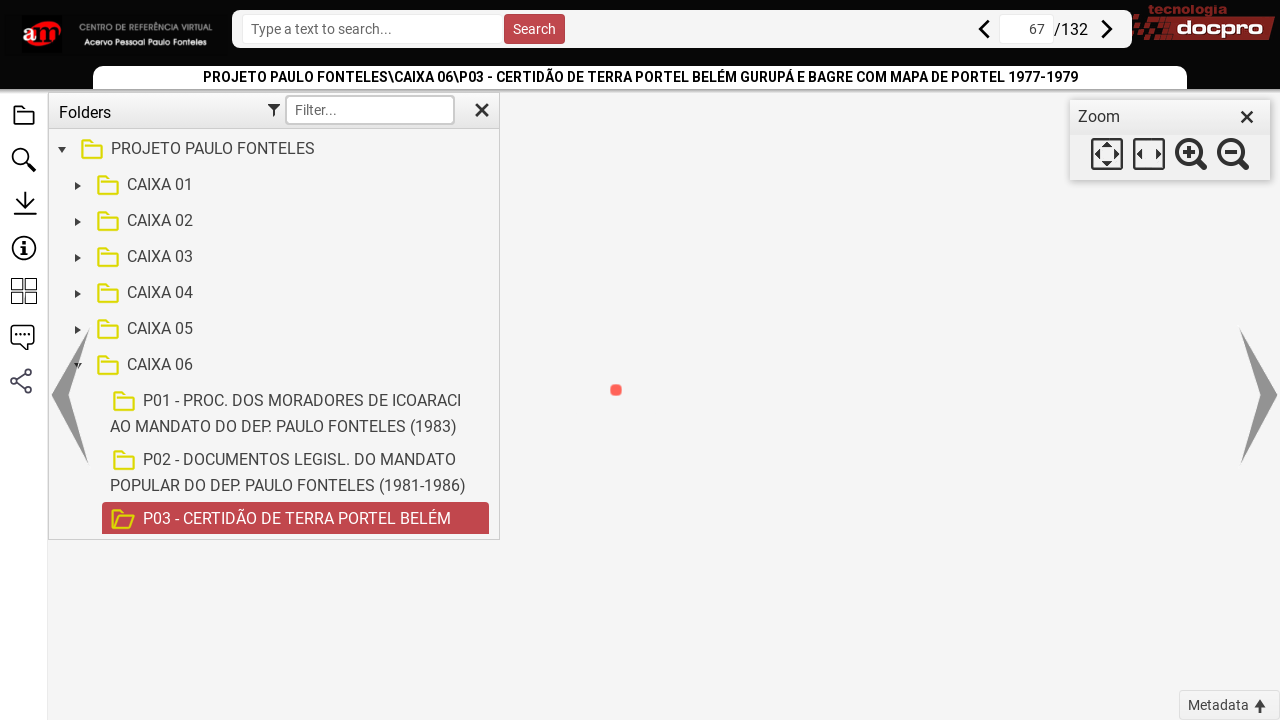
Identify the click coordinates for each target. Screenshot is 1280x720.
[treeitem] (271, 150)
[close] (1247, 117)
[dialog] (1170, 140)
